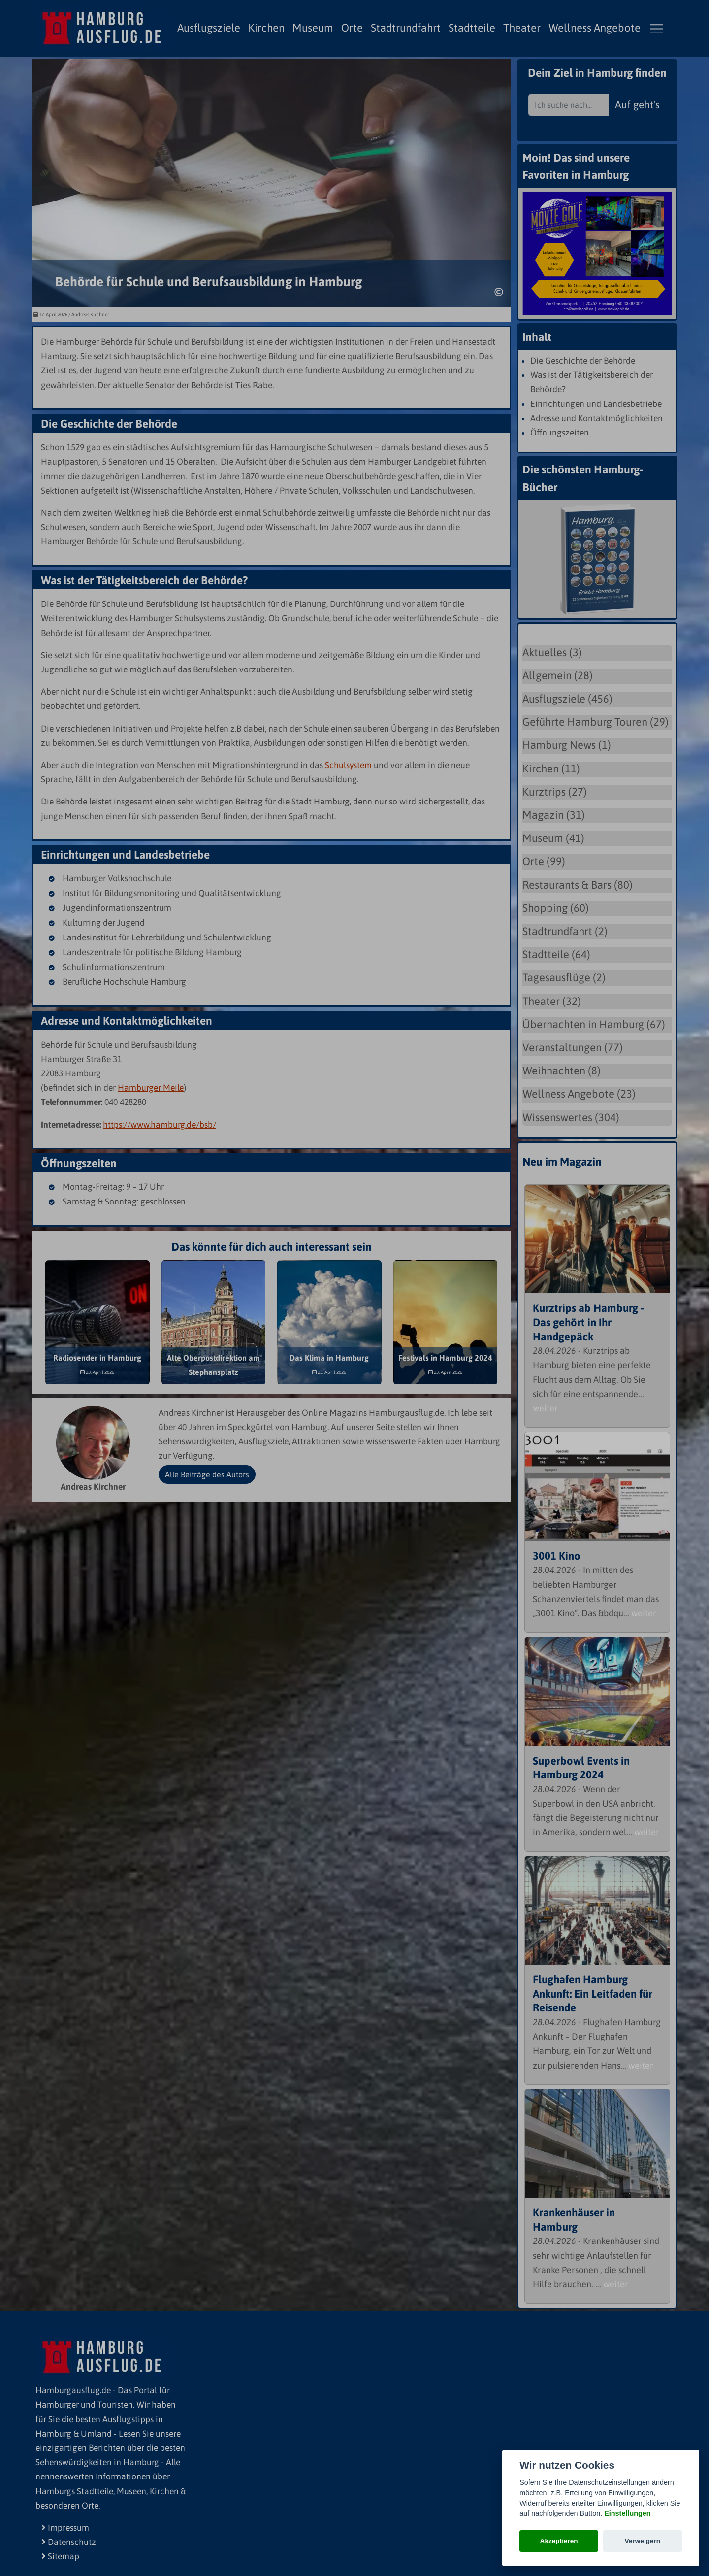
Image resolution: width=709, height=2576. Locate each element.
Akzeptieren (559, 2540)
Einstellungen (627, 2513)
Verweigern (643, 2540)
